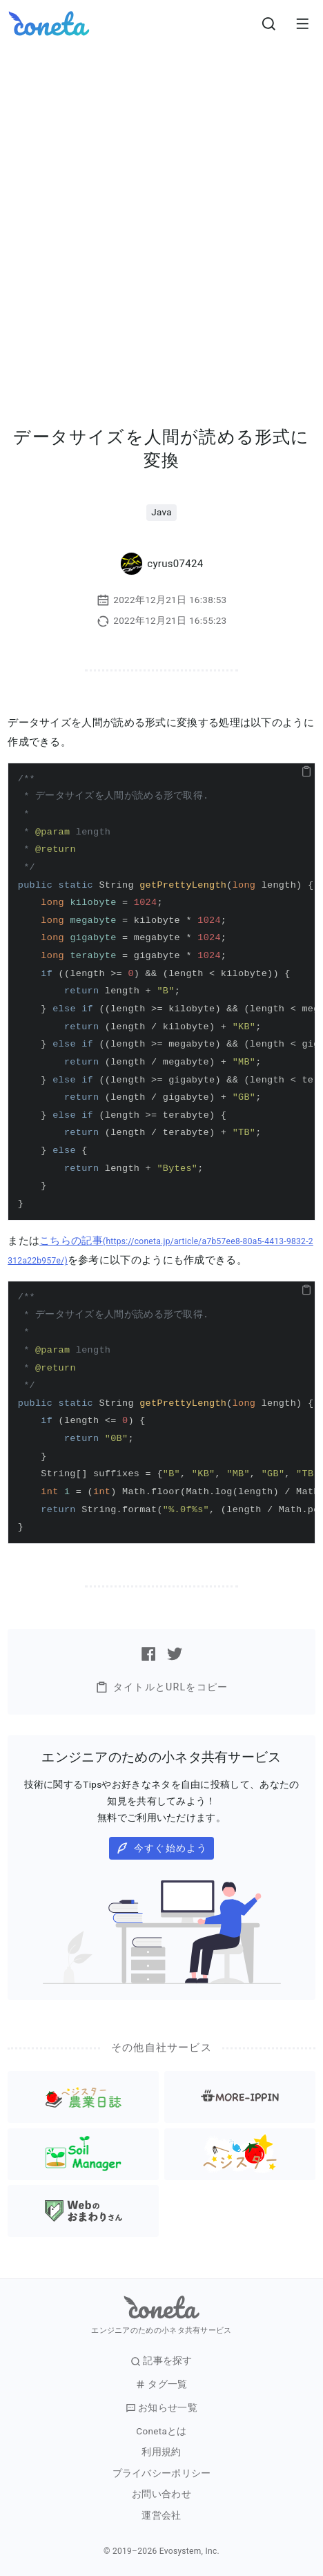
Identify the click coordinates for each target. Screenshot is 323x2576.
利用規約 (161, 2452)
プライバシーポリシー (161, 2473)
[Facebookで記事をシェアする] (148, 1654)
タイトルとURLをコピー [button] (161, 1687)
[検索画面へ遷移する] (269, 23)
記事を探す (161, 2361)
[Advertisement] (161, 215)
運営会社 (161, 2515)
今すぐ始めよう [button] (162, 1848)
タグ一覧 (161, 2384)
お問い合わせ (161, 2494)
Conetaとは (161, 2431)
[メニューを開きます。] (302, 23)
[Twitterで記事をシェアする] (175, 1654)
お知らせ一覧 (161, 2408)
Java (161, 511)
